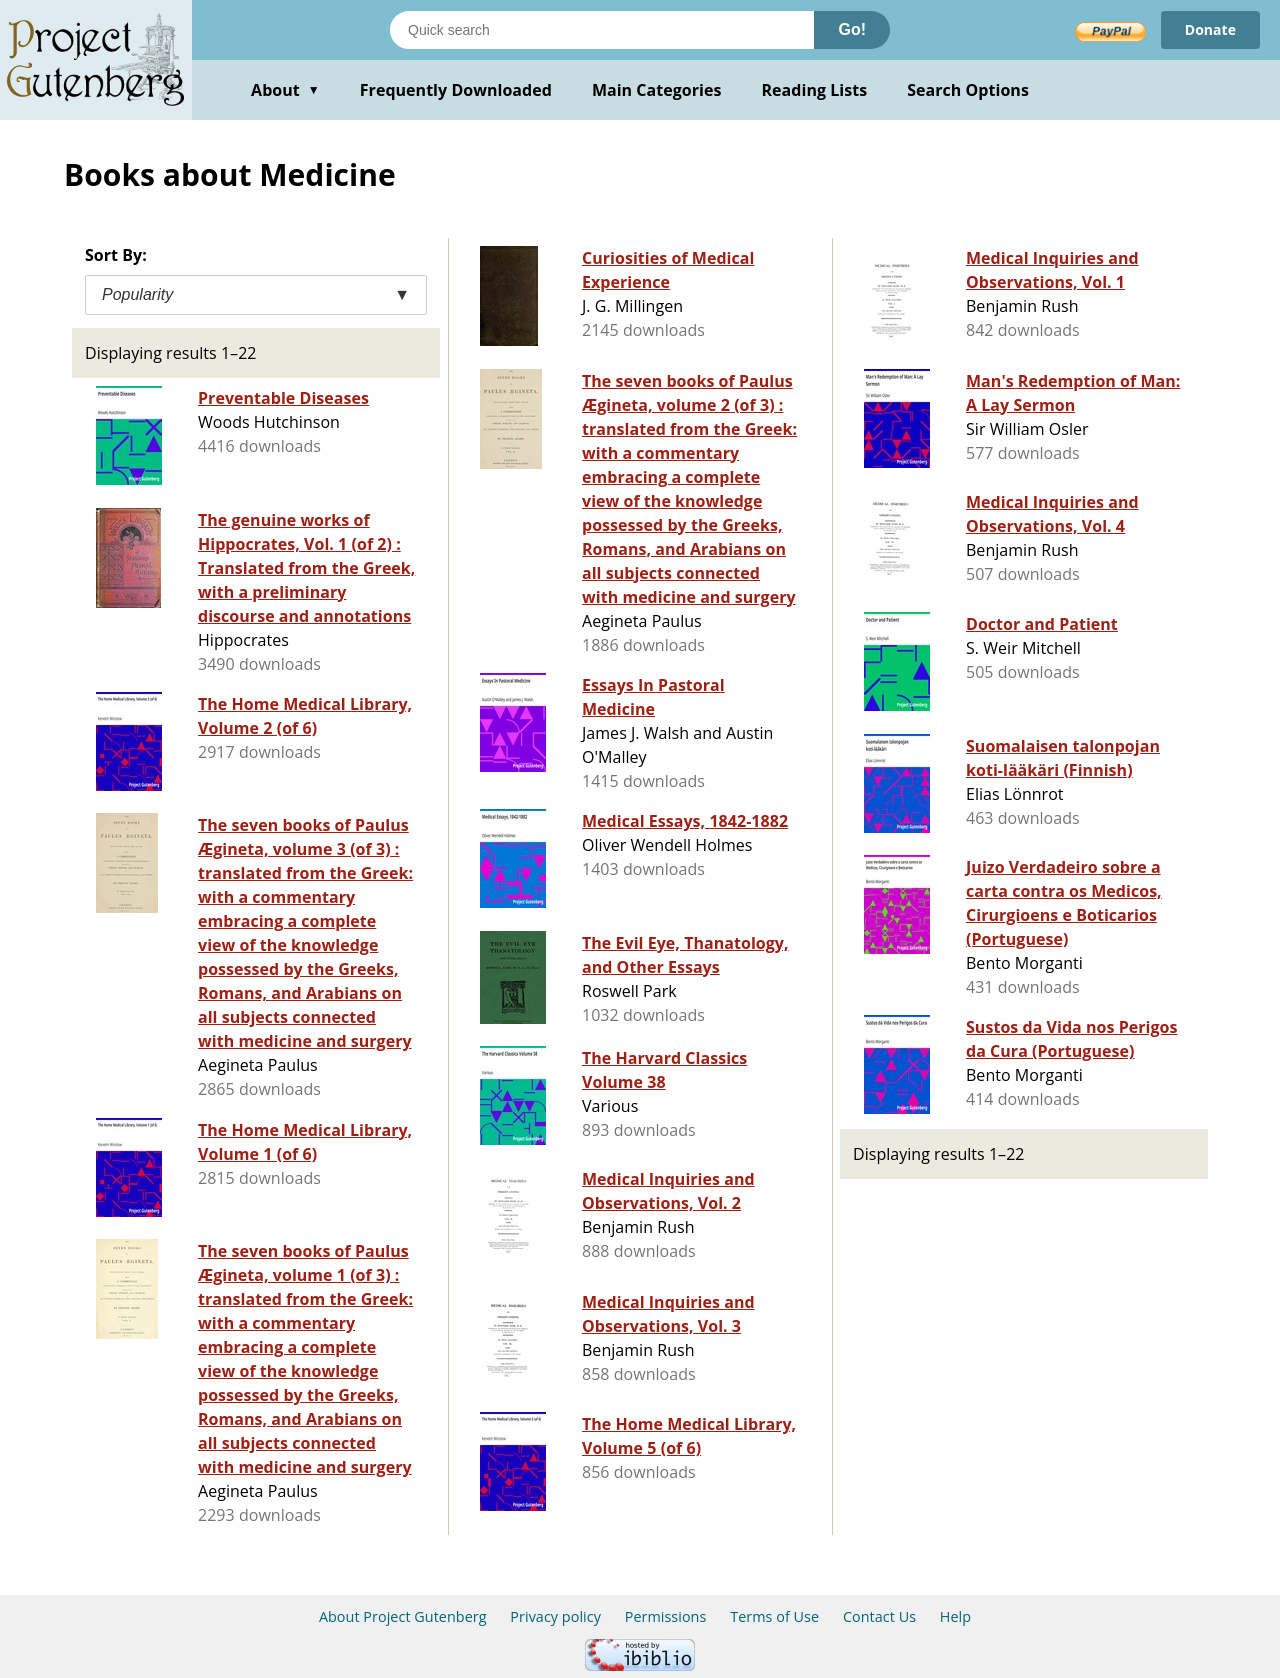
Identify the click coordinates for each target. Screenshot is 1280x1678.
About (285, 90)
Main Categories (657, 90)
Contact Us (879, 1616)
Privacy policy (555, 1616)
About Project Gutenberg (403, 1616)
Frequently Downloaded (456, 90)
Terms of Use (774, 1616)
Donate (1210, 29)
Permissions (666, 1616)
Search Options (968, 90)
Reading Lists (815, 90)
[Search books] (602, 30)
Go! (852, 29)
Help (955, 1616)
